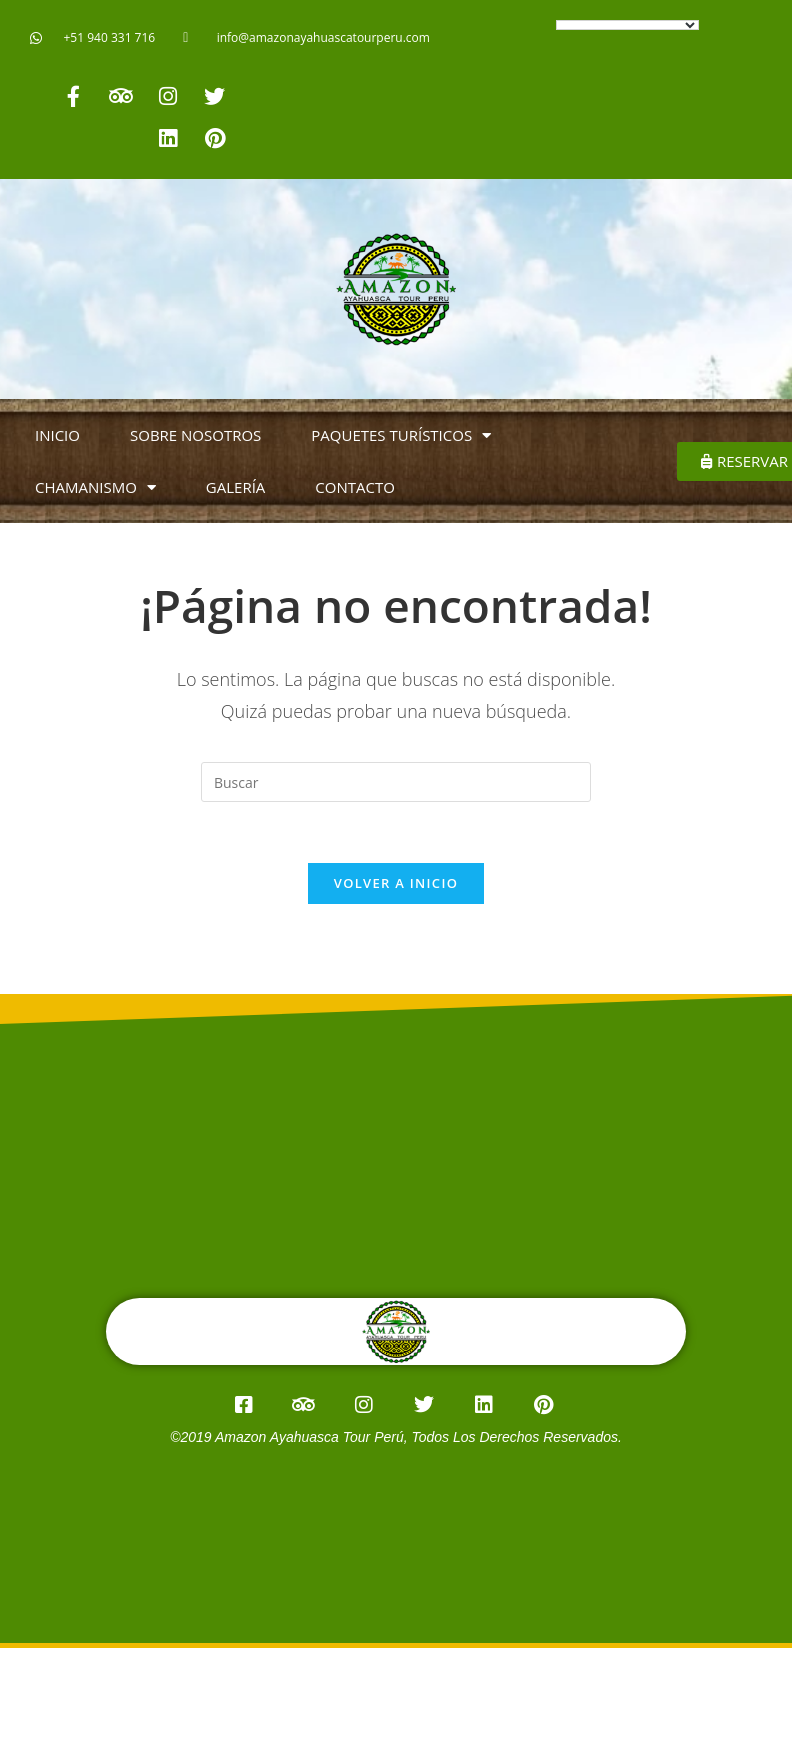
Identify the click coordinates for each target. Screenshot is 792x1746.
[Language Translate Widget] (627, 25)
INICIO (57, 435)
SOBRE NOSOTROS (195, 435)
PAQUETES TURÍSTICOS (401, 435)
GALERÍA (236, 487)
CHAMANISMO (95, 487)
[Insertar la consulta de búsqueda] (396, 782)
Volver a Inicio (396, 883)
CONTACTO (355, 487)
